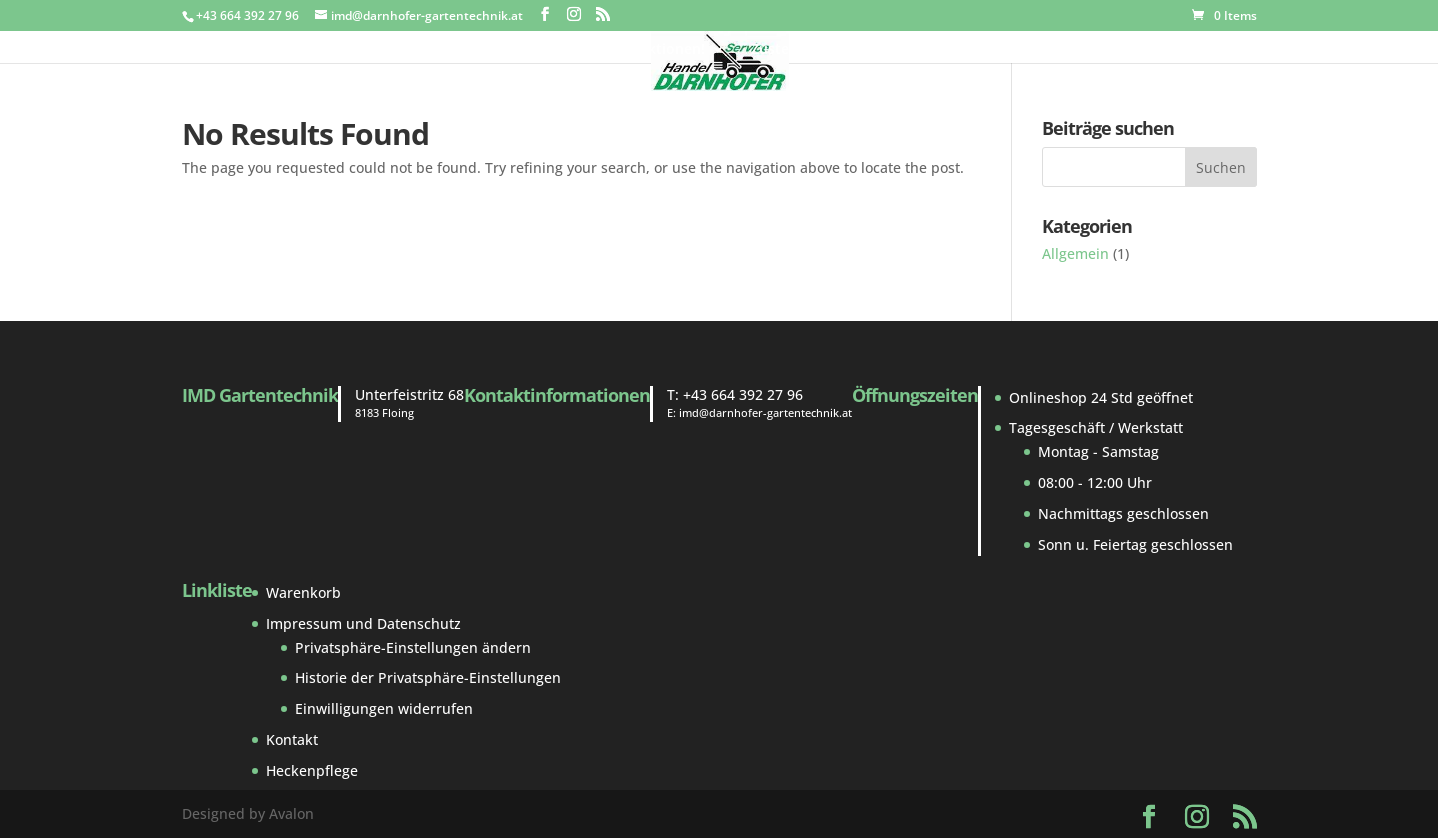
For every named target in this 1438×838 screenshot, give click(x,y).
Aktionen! (672, 50)
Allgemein (1075, 253)
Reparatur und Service (925, 50)
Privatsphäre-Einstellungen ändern (413, 647)
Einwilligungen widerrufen (384, 708)
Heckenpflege (312, 770)
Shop (457, 50)
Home (250, 50)
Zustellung (787, 50)
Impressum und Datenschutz (363, 623)
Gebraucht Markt (355, 50)
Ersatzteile (557, 50)
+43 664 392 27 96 (743, 394)
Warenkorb (303, 592)
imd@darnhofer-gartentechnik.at (765, 412)
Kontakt (1054, 50)
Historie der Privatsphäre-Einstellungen (428, 677)
